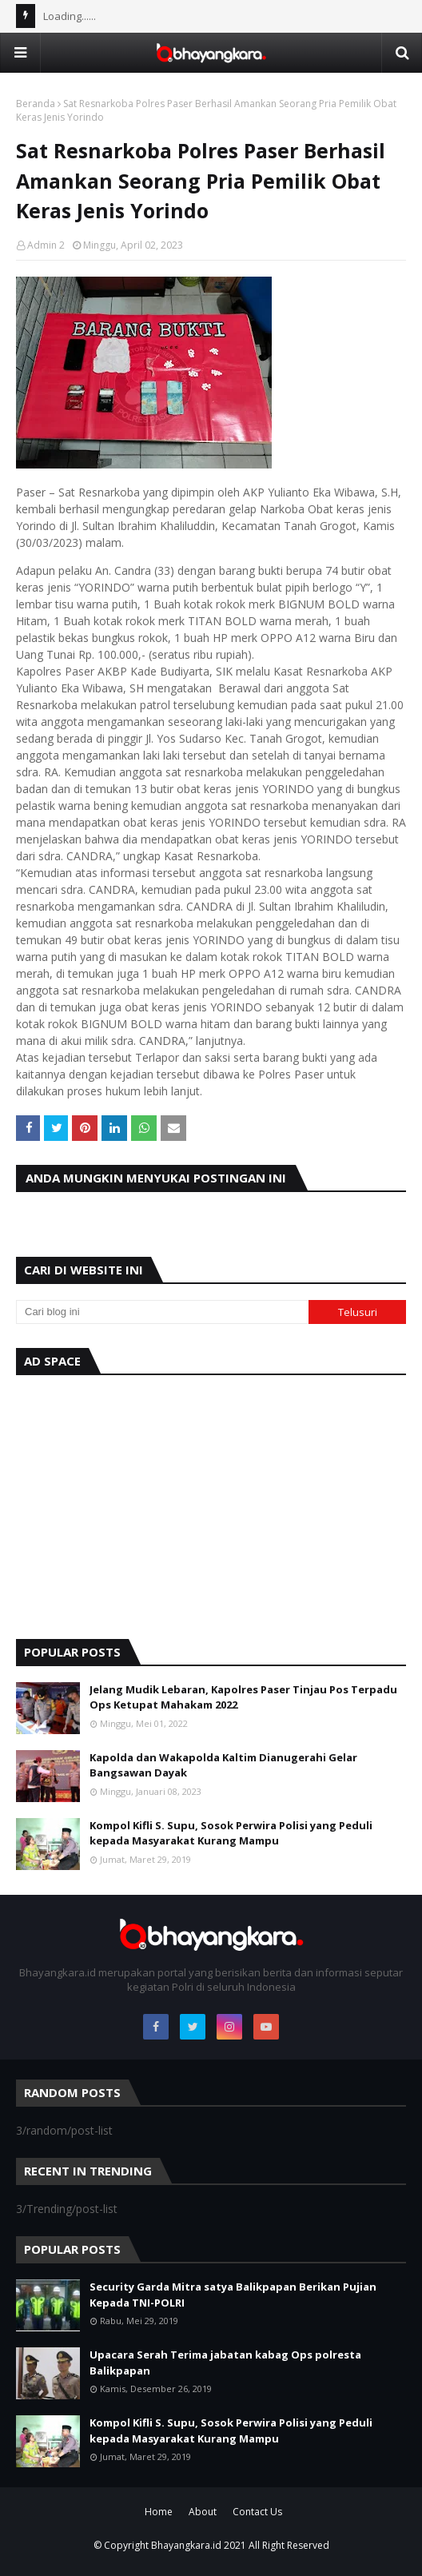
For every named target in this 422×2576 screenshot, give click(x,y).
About (203, 2511)
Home (159, 2511)
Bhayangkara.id (186, 2545)
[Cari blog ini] (162, 1312)
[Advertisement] (211, 1503)
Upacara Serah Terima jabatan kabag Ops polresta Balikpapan (225, 2362)
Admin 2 (46, 245)
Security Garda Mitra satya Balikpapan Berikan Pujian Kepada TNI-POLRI (233, 2294)
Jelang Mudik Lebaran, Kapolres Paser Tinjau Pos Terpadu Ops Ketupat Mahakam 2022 (243, 1697)
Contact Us (257, 2511)
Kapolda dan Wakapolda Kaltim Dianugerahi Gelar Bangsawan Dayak (223, 1765)
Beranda (35, 103)
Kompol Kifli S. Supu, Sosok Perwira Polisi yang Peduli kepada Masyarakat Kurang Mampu (231, 1833)
